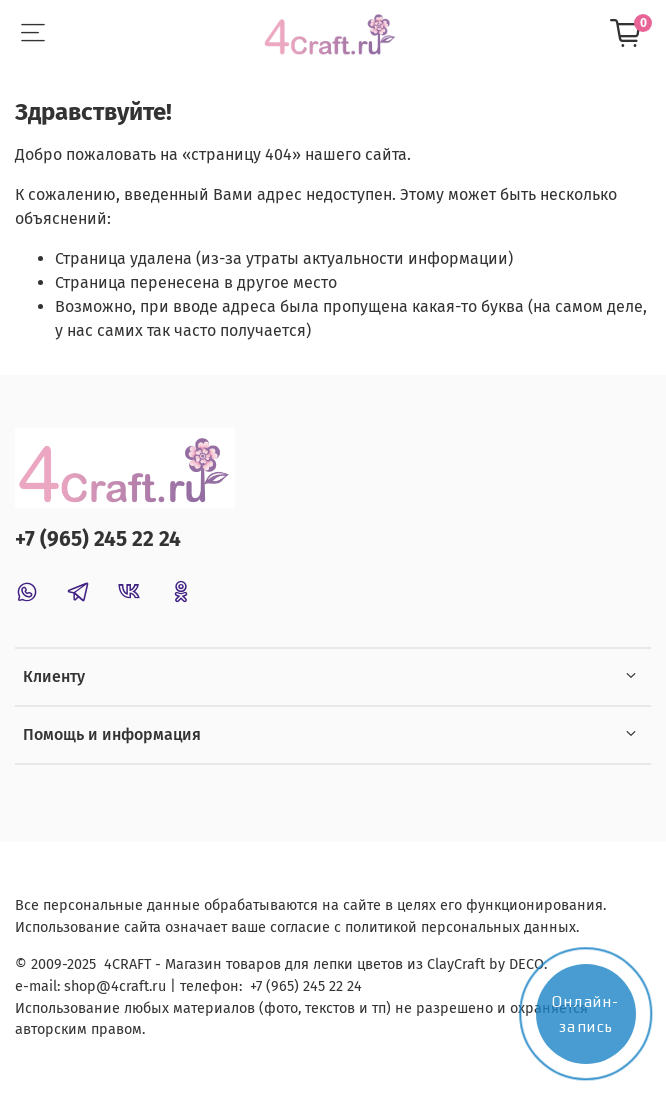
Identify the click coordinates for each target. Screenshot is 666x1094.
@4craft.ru (131, 986)
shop (80, 986)
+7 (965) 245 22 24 (98, 539)
